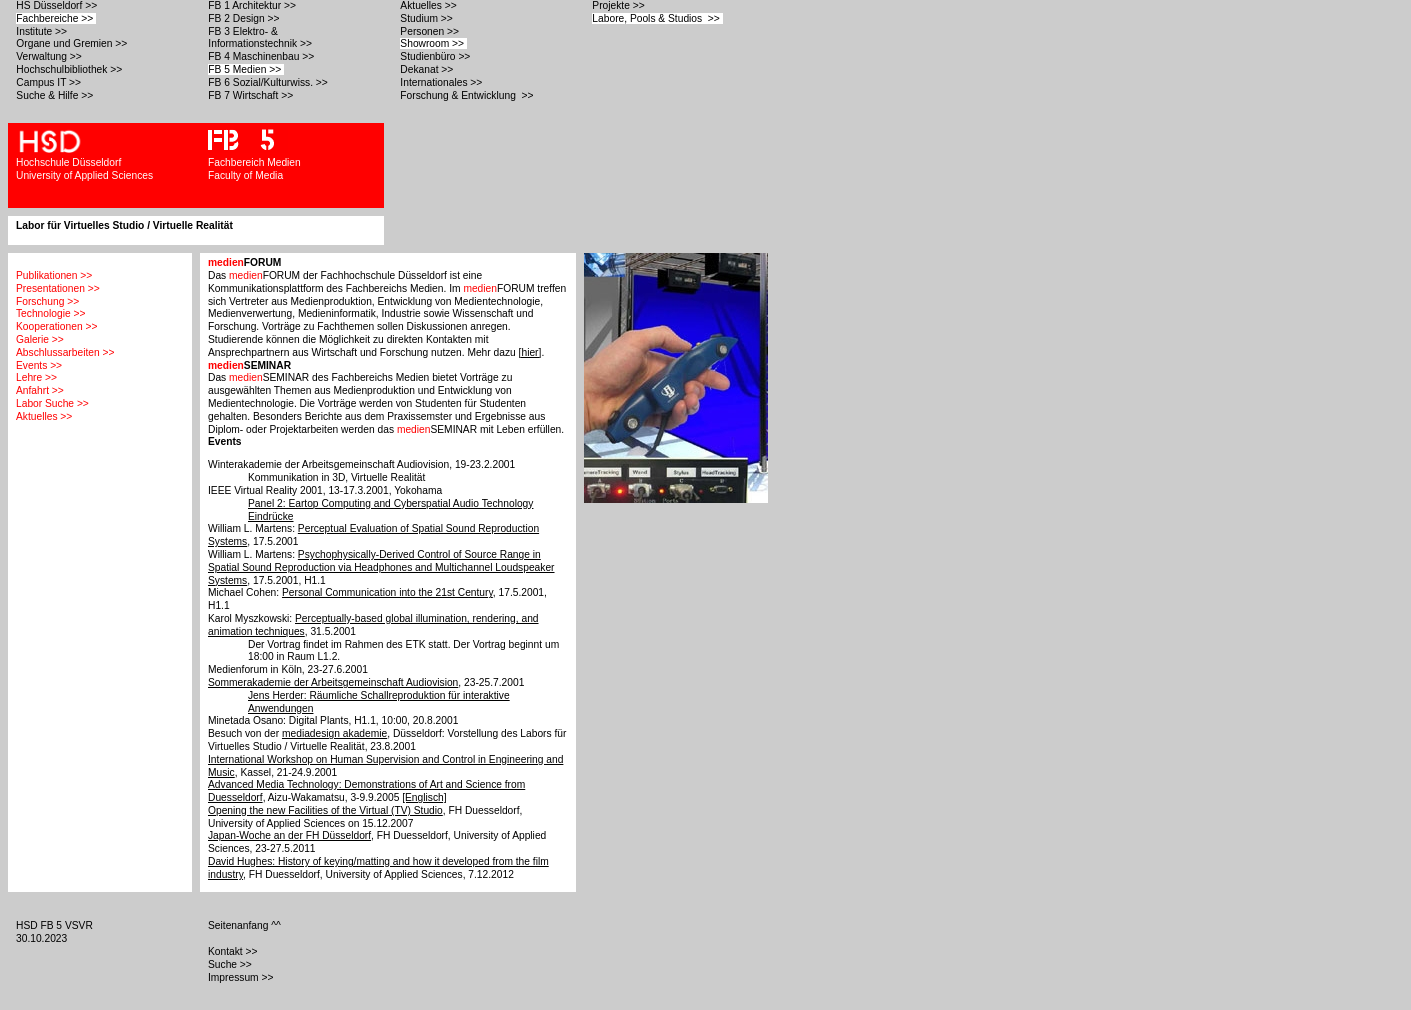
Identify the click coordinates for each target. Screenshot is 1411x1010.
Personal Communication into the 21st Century (387, 592)
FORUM (244, 262)
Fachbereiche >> (56, 18)
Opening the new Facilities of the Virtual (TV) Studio (325, 810)
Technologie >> (50, 313)
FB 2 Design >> (245, 18)
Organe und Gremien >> (73, 43)
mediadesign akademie (334, 733)
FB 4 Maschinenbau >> (262, 56)
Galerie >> (40, 339)
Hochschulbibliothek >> (70, 69)
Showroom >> (433, 43)
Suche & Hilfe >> (56, 95)
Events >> (39, 365)
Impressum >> (242, 977)
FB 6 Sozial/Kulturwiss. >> (269, 82)
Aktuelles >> (429, 5)
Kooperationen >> (56, 326)
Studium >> (427, 18)
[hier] (530, 352)
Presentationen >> (58, 288)
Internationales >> (442, 82)
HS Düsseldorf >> (58, 5)
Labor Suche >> (52, 403)
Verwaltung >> (50, 56)
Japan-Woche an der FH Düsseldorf (289, 835)
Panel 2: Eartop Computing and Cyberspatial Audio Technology (390, 503)
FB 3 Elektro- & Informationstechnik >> (261, 38)
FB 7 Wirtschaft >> (252, 95)
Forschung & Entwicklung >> (468, 95)
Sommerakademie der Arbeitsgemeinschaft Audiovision (333, 682)
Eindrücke (271, 516)
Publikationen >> (54, 275)
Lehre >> (36, 377)
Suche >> (231, 964)
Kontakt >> (234, 951)
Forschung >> (47, 301)
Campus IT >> (50, 82)
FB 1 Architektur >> (253, 5)
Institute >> (42, 31)
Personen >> (430, 31)
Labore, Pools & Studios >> (657, 18)
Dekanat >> (428, 69)
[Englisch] (424, 797)
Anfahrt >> (40, 390)
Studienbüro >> (436, 56)
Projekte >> (619, 5)
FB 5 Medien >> (246, 69)
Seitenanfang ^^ (246, 925)
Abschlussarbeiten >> (65, 352)
